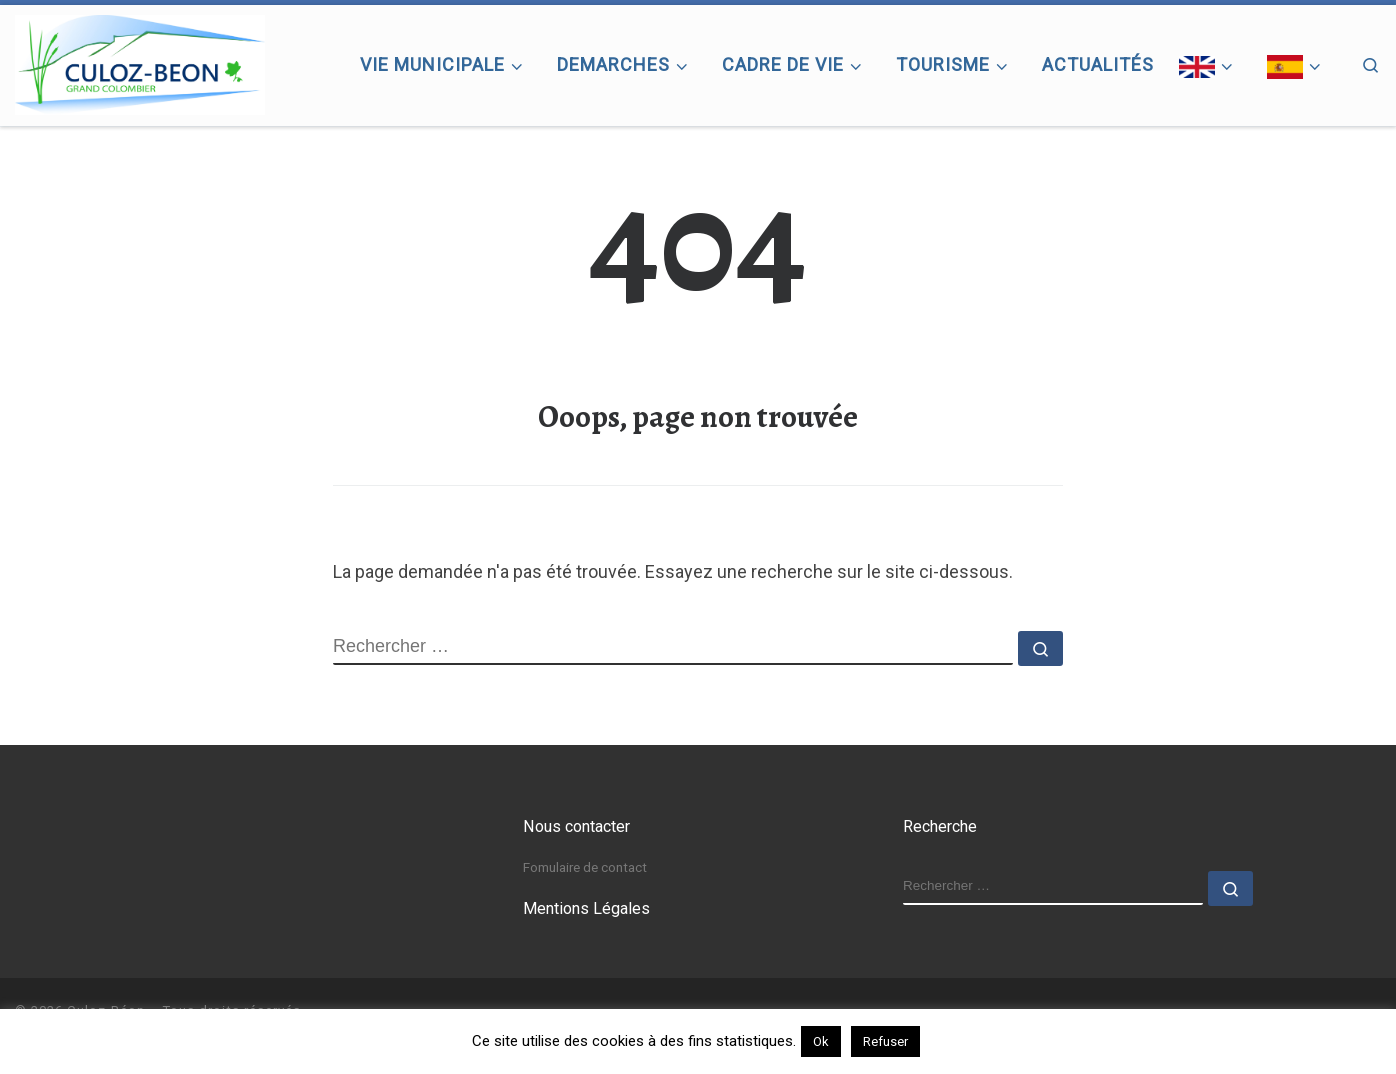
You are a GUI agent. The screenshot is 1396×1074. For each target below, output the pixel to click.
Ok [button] (821, 1041)
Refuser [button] (885, 1041)
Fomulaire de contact (585, 867)
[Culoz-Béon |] (140, 60)
